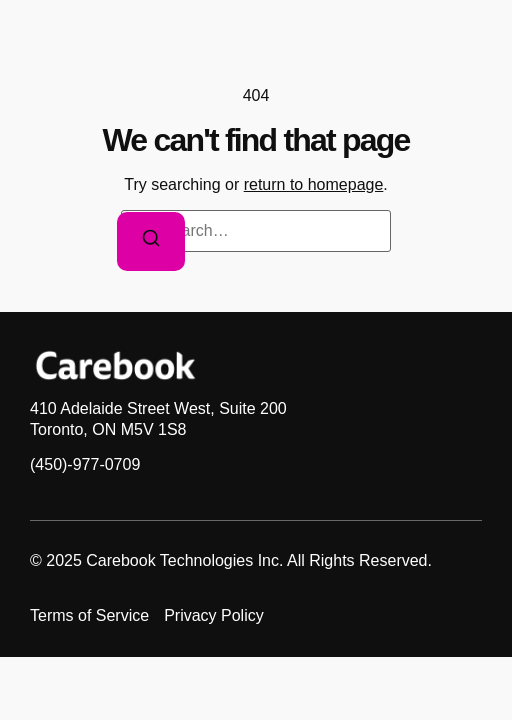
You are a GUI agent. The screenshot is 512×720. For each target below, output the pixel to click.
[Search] (151, 241)
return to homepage (314, 184)
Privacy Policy (214, 615)
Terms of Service (89, 615)
